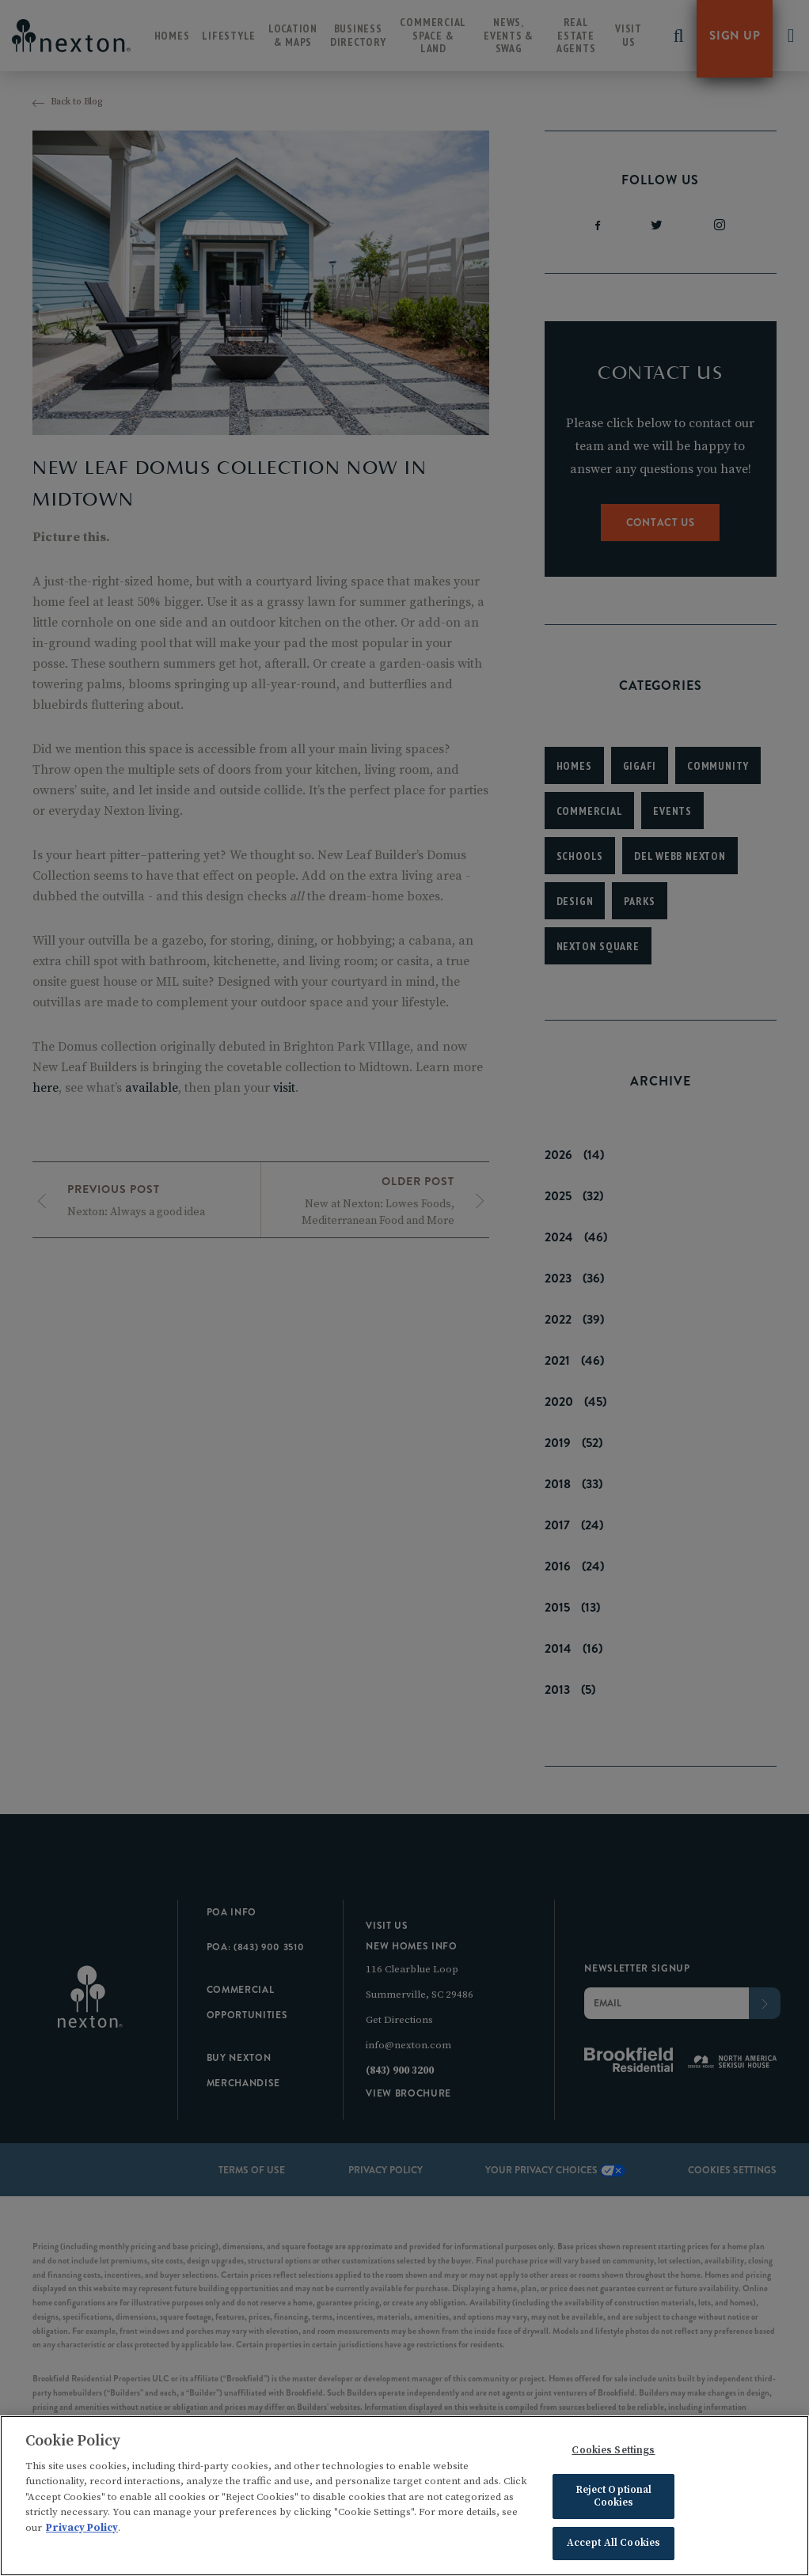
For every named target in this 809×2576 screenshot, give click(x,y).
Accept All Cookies (613, 2545)
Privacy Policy (82, 2529)
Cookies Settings (613, 2451)
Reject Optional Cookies (613, 2498)
